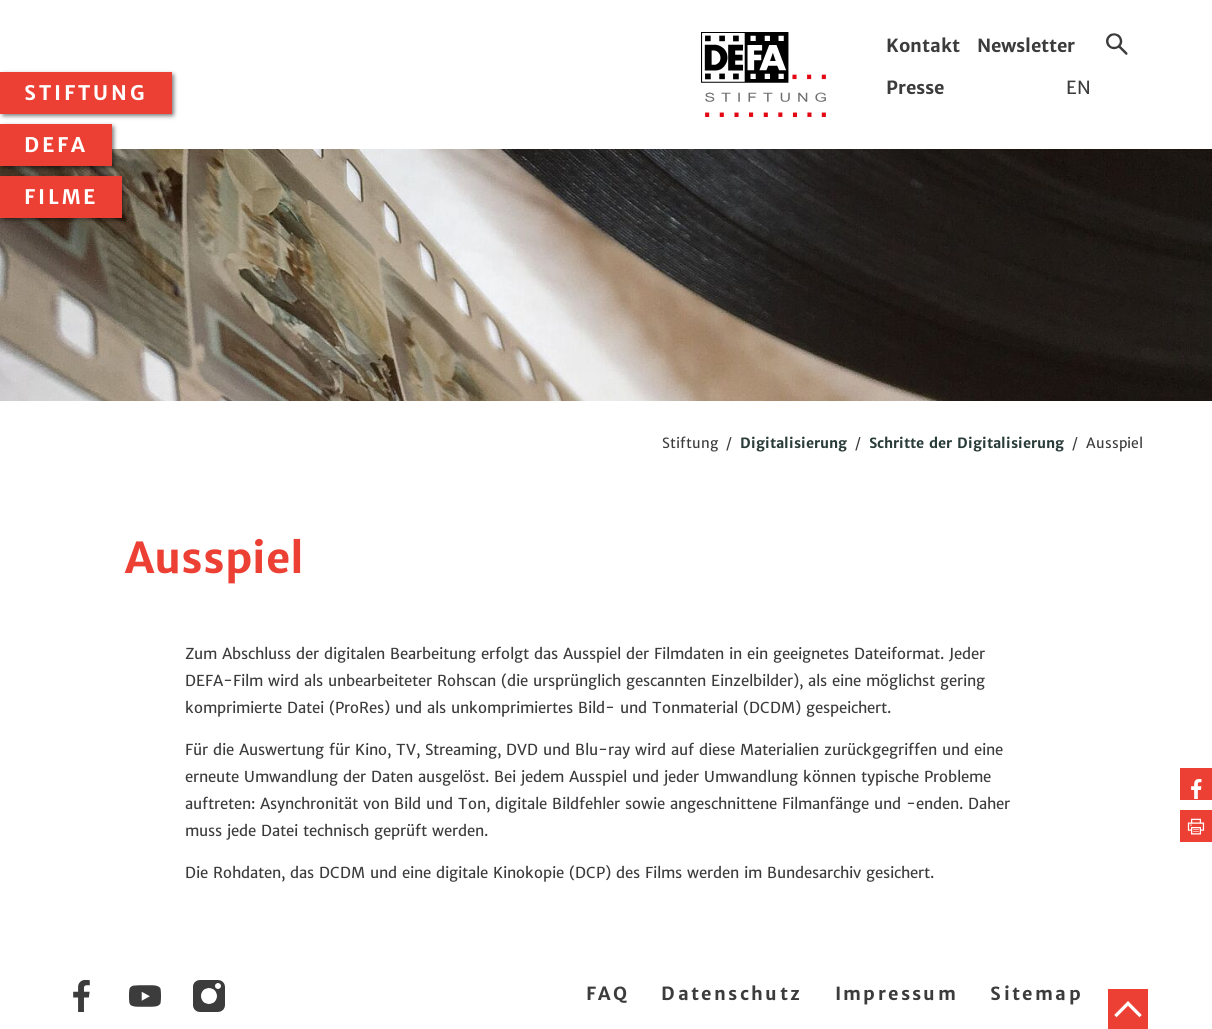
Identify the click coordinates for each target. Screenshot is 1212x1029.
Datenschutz (731, 993)
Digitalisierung (793, 443)
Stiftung (86, 93)
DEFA (56, 145)
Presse (915, 87)
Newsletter (1026, 45)
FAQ (607, 993)
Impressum (897, 993)
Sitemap (1036, 993)
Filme (61, 197)
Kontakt (923, 45)
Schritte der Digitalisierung (966, 443)
